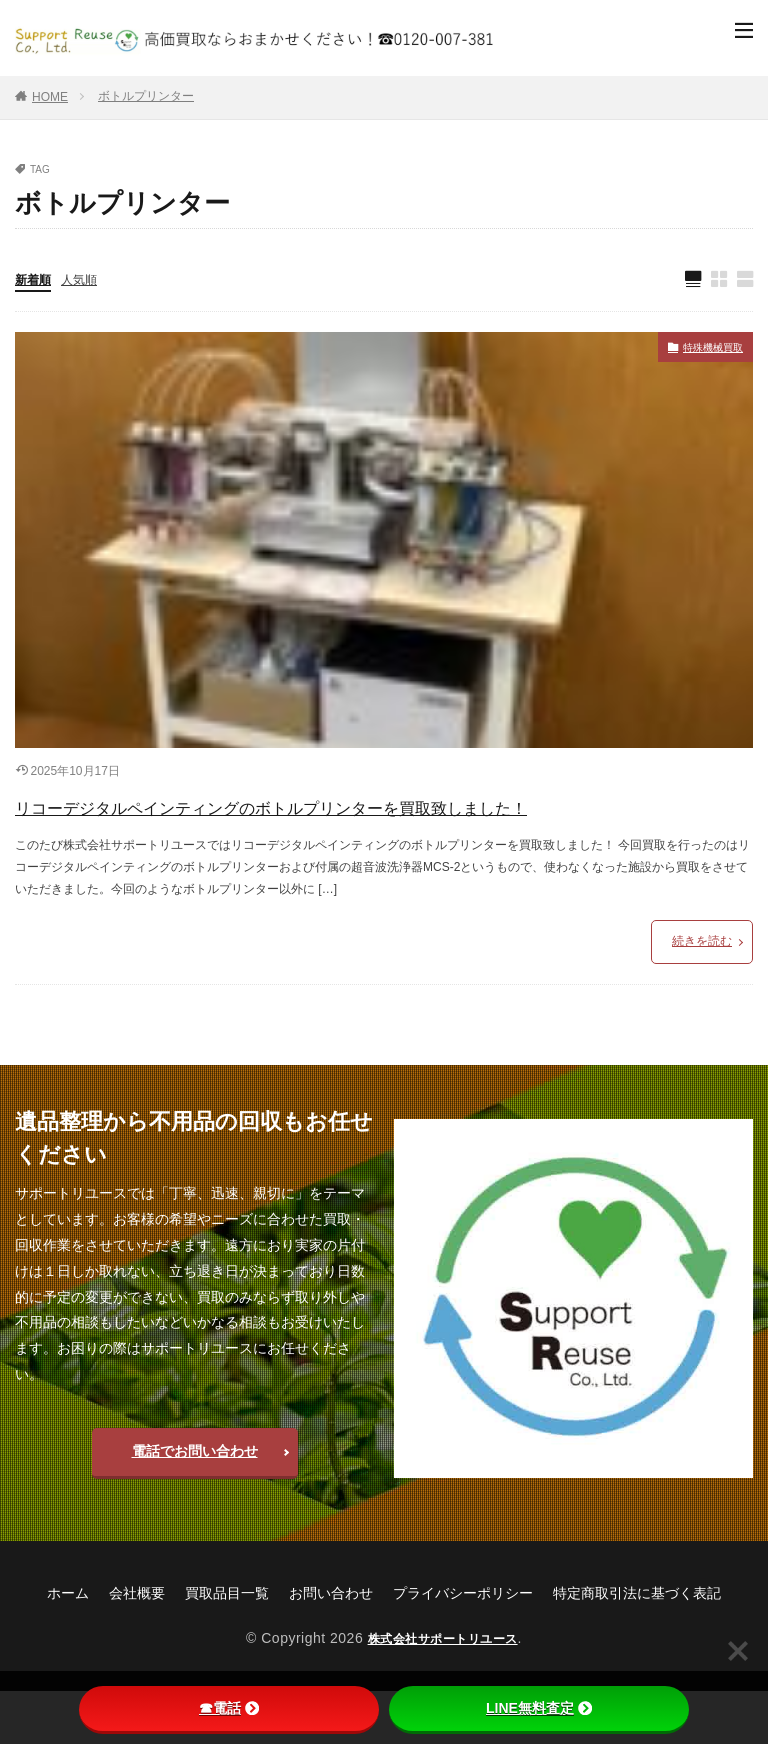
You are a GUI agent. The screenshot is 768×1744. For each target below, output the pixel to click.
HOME (50, 97)
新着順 (36, 281)
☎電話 (229, 1708)
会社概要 (137, 1646)
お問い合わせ (331, 1646)
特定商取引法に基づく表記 (637, 1646)
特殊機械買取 (701, 352)
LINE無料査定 (539, 1708)
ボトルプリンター (146, 96)
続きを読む (702, 994)
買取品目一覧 (227, 1646)
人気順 (88, 281)
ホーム (68, 1646)
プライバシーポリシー (463, 1646)
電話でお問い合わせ (195, 1504)
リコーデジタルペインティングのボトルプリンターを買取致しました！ (375, 833)
